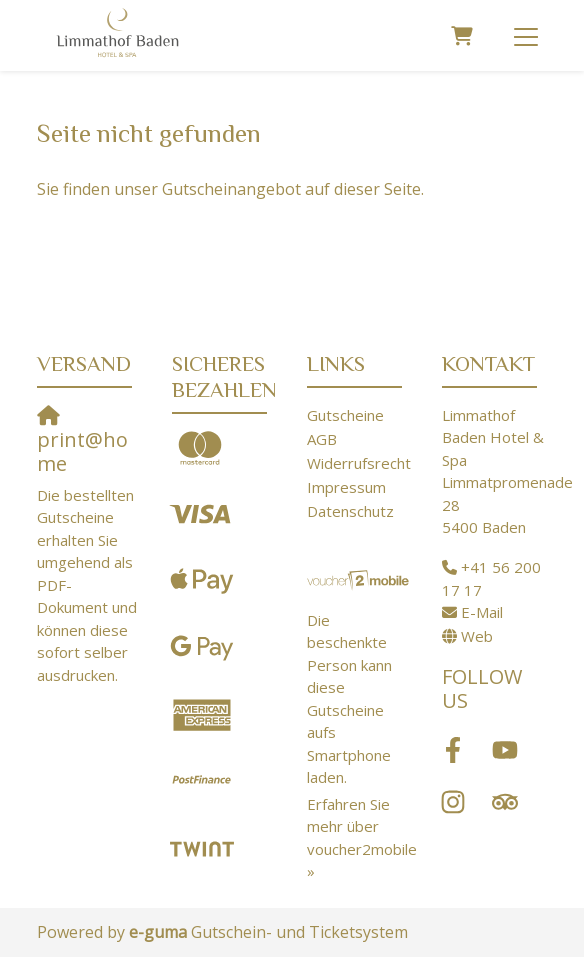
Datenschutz (350, 511)
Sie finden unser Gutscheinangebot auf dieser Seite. (230, 189)
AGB (322, 439)
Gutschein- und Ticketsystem (268, 932)
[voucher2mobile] (359, 579)
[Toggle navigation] (526, 36)
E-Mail (482, 612)
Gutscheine (345, 415)
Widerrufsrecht (359, 463)
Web (477, 636)
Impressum (346, 487)
